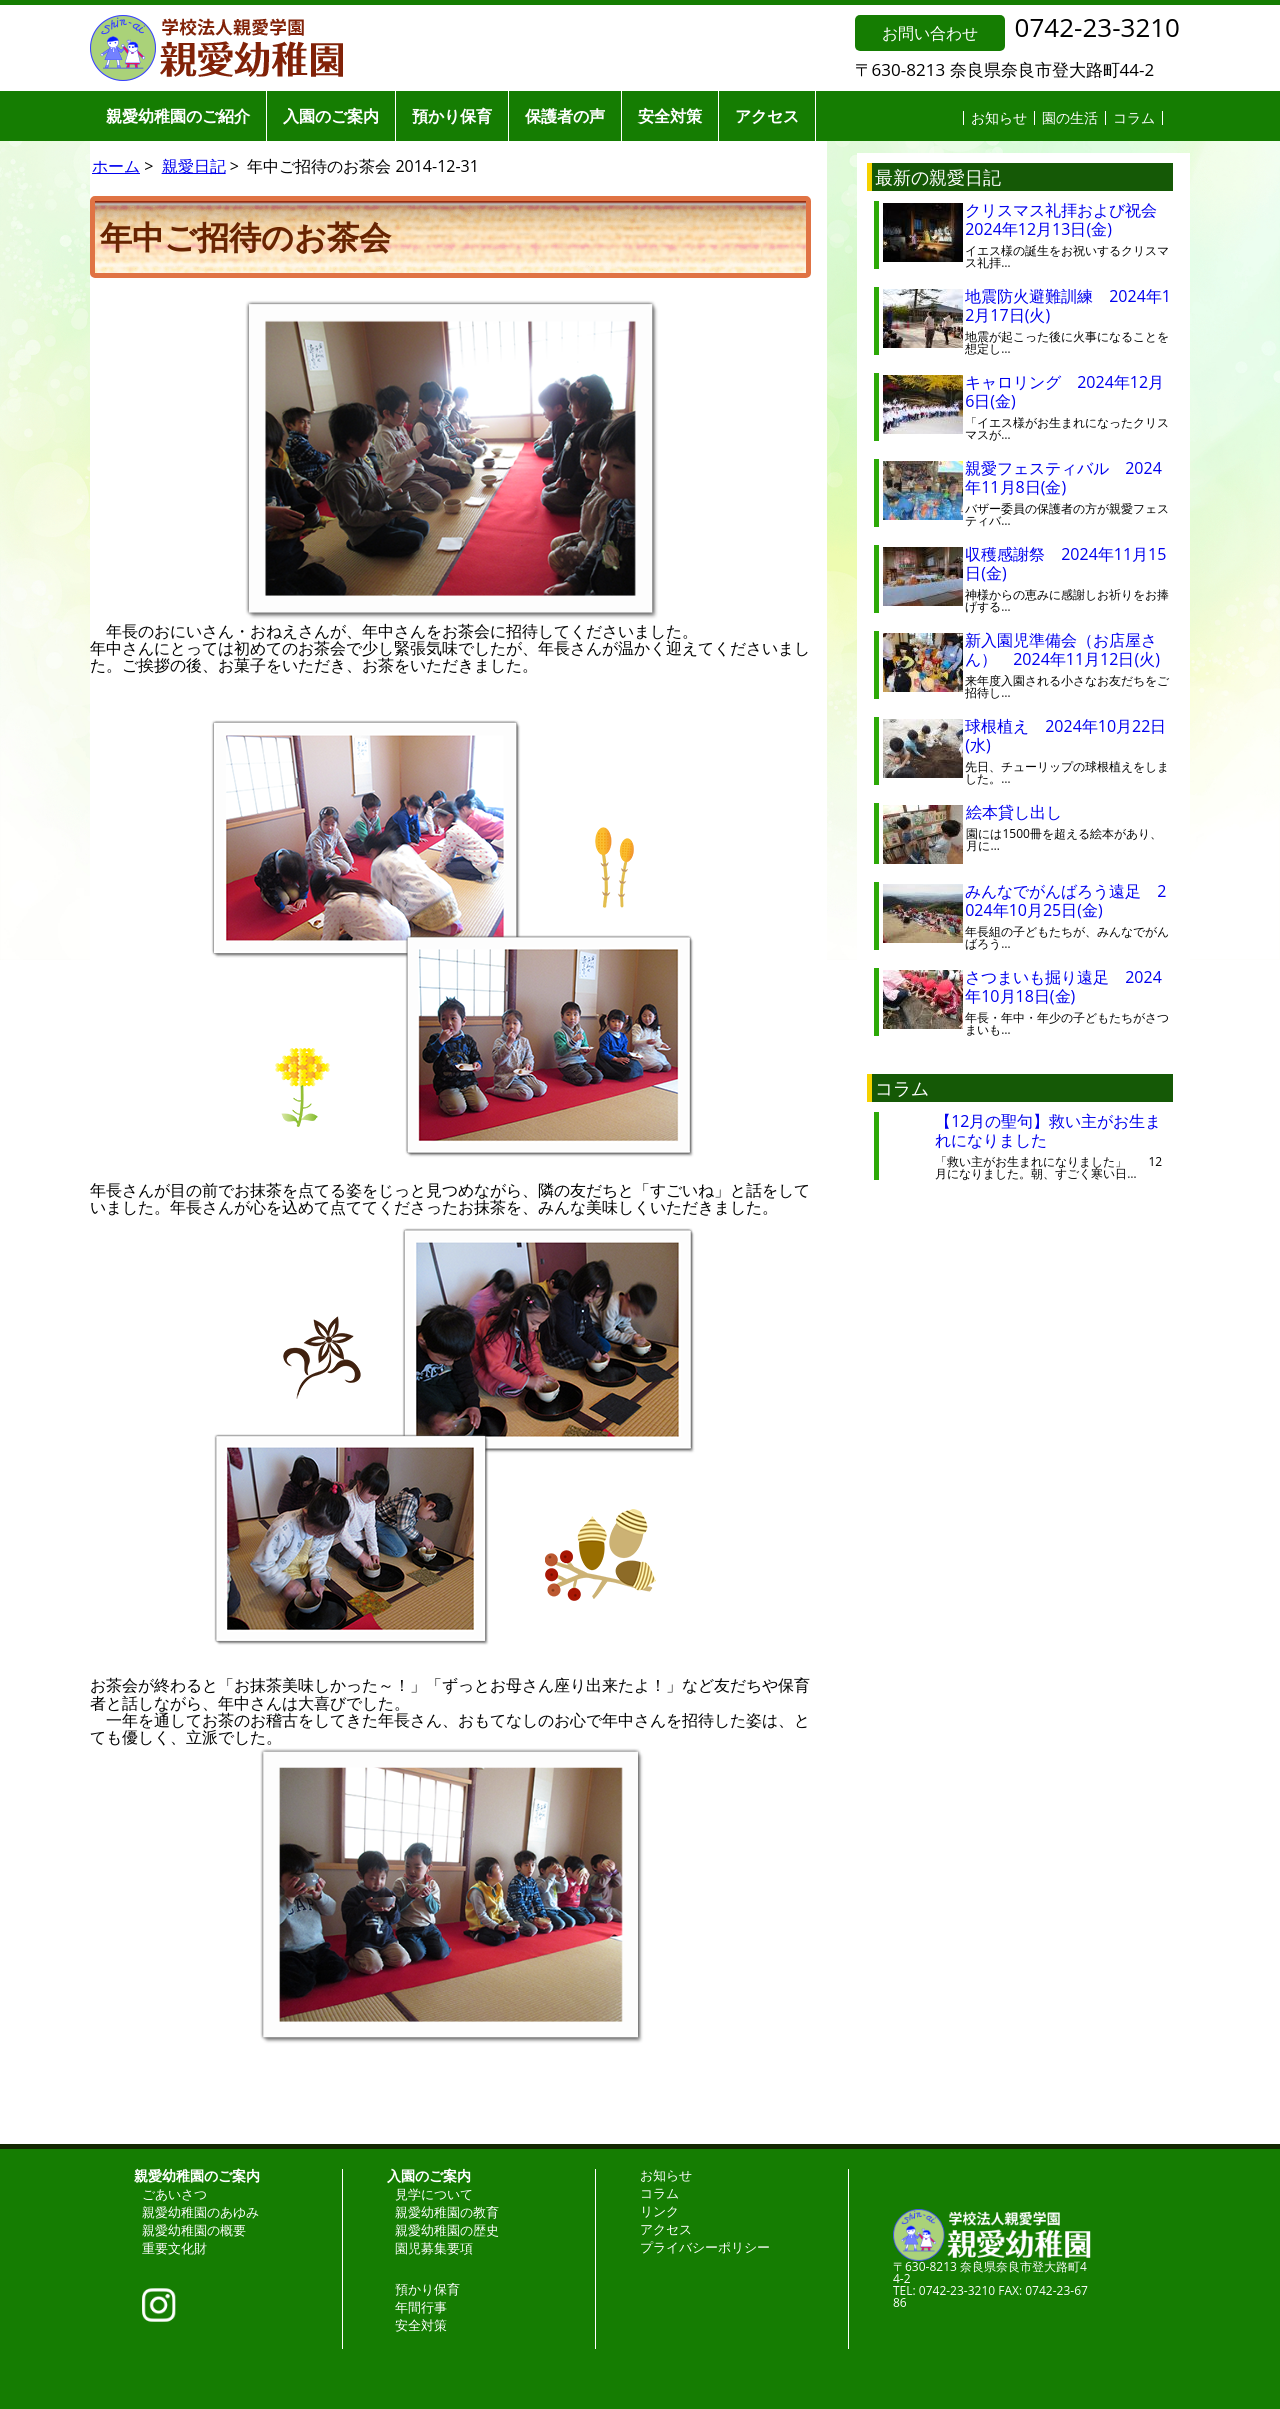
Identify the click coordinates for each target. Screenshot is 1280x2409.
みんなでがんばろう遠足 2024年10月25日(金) (1065, 900)
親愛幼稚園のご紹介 (178, 116)
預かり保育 (452, 116)
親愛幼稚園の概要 (194, 2230)
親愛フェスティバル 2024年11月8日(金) (1063, 477)
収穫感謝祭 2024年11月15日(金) (1065, 563)
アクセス (767, 116)
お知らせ (999, 117)
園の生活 (1070, 117)
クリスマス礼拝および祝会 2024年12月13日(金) (1069, 219)
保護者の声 (565, 116)
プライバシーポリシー (705, 2247)
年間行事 (421, 2307)
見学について (434, 2194)
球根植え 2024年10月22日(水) (1065, 735)
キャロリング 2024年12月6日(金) (1064, 391)
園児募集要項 (434, 2248)
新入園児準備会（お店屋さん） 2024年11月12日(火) (1062, 649)
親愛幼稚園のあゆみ (200, 2212)
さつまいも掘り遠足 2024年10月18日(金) (1063, 986)
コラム (1134, 117)
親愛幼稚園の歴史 (447, 2230)
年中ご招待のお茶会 (245, 236)
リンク (659, 2211)
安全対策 (670, 116)
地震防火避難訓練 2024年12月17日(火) (1068, 305)
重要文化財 (174, 2248)
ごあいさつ (174, 2194)
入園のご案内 (331, 116)
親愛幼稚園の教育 (447, 2212)
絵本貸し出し (1030, 812)
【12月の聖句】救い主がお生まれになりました (1048, 1130)
